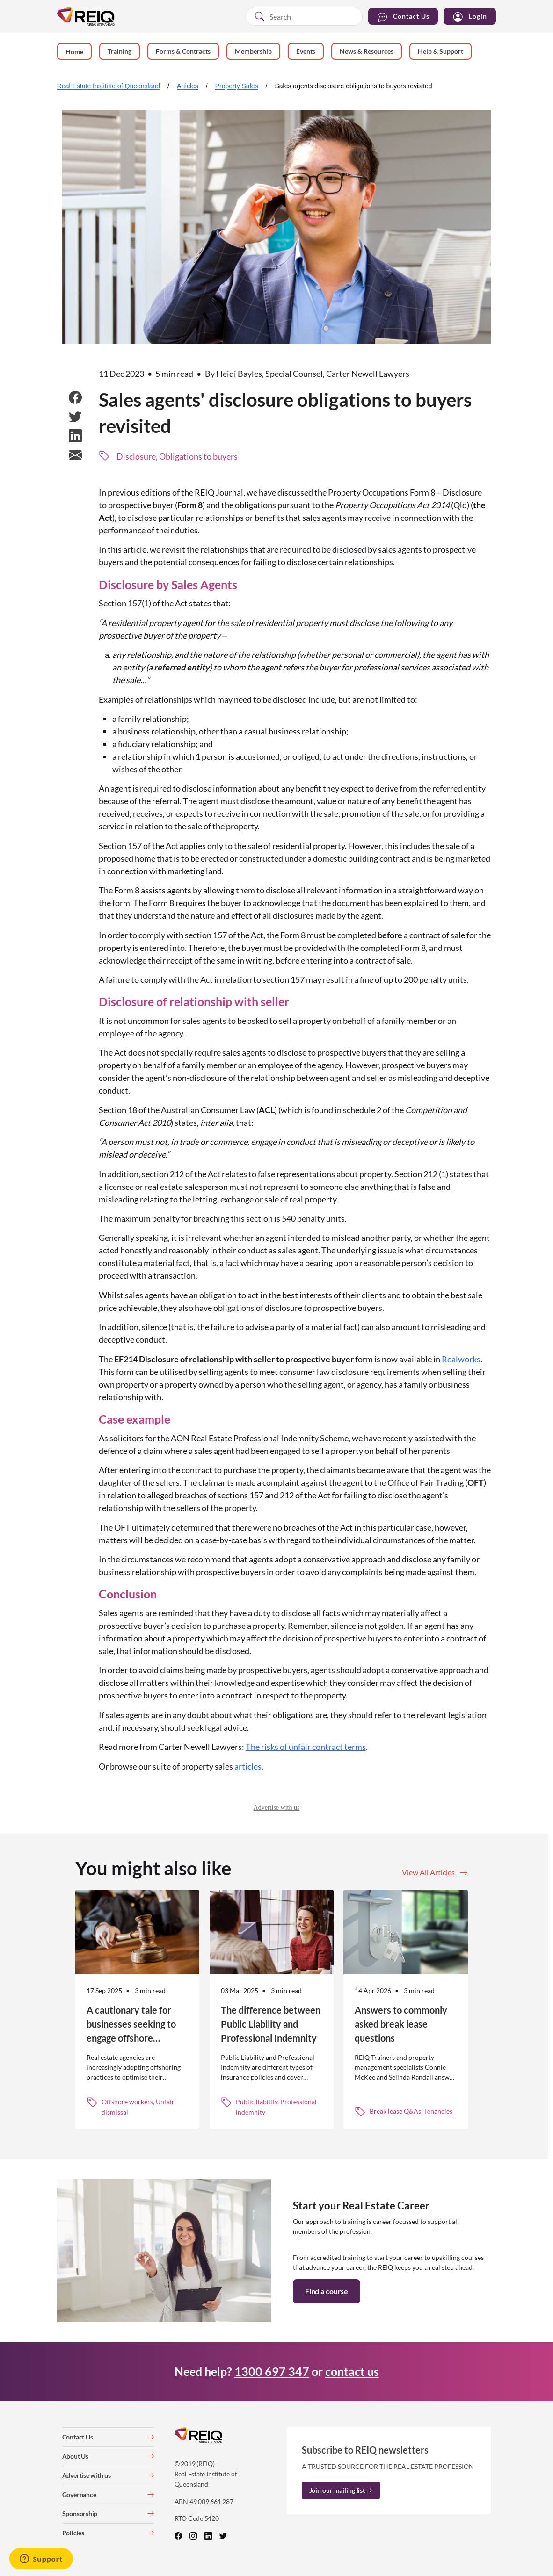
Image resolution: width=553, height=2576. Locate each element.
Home (74, 52)
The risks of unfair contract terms (306, 1746)
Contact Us (403, 16)
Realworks (461, 1359)
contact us (352, 2371)
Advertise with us (277, 1807)
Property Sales (236, 86)
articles (248, 1766)
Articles (187, 86)
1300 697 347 (271, 2371)
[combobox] (304, 16)
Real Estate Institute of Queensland (108, 86)
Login (469, 16)
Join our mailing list (340, 2490)
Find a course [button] (326, 2291)
